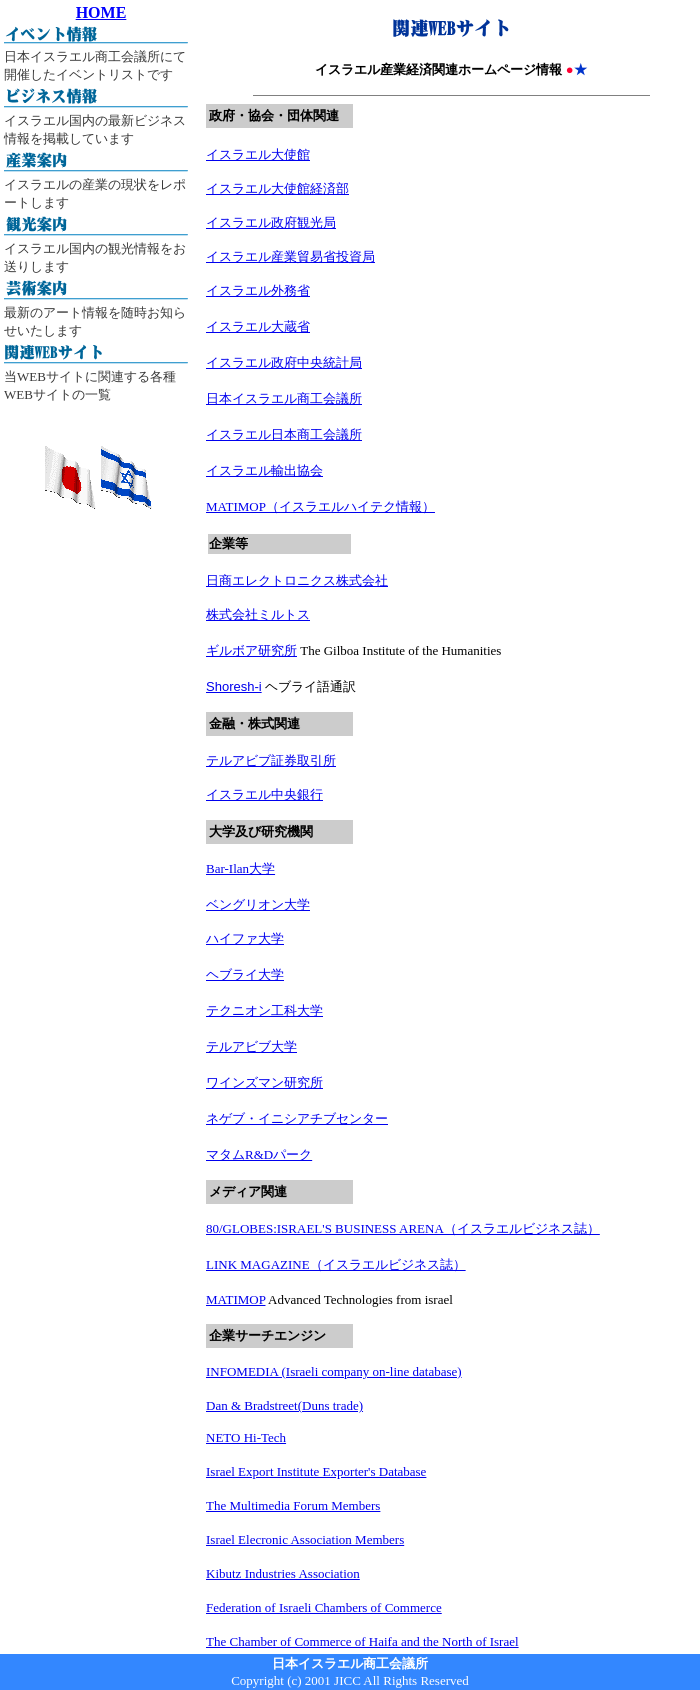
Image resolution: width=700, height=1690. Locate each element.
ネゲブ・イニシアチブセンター (297, 1118)
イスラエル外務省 (258, 290)
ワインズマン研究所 (264, 1082)
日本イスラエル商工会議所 (284, 398)
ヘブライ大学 (245, 974)
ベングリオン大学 (258, 904)
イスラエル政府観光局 (271, 222)
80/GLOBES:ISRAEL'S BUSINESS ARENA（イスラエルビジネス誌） (403, 1228)
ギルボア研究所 (251, 650)
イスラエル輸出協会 (264, 470)
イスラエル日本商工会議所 (284, 434)
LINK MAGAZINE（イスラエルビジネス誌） (336, 1264)
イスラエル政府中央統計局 (284, 362)
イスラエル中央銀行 (264, 794)
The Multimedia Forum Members (293, 1505)
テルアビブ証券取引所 (271, 760)
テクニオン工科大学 (264, 1010)
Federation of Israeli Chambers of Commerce (324, 1607)
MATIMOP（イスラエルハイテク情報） (320, 506)
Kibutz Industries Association (283, 1573)
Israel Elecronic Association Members (305, 1539)
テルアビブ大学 (251, 1046)
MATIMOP (235, 1299)
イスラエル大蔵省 (258, 326)
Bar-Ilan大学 (240, 868)
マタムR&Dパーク (259, 1154)
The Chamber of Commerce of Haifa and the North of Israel (362, 1641)
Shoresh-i (234, 686)
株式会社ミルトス (258, 614)
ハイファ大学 (245, 938)
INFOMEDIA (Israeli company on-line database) (334, 1371)
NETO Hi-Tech (246, 1437)
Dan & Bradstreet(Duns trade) (284, 1405)
